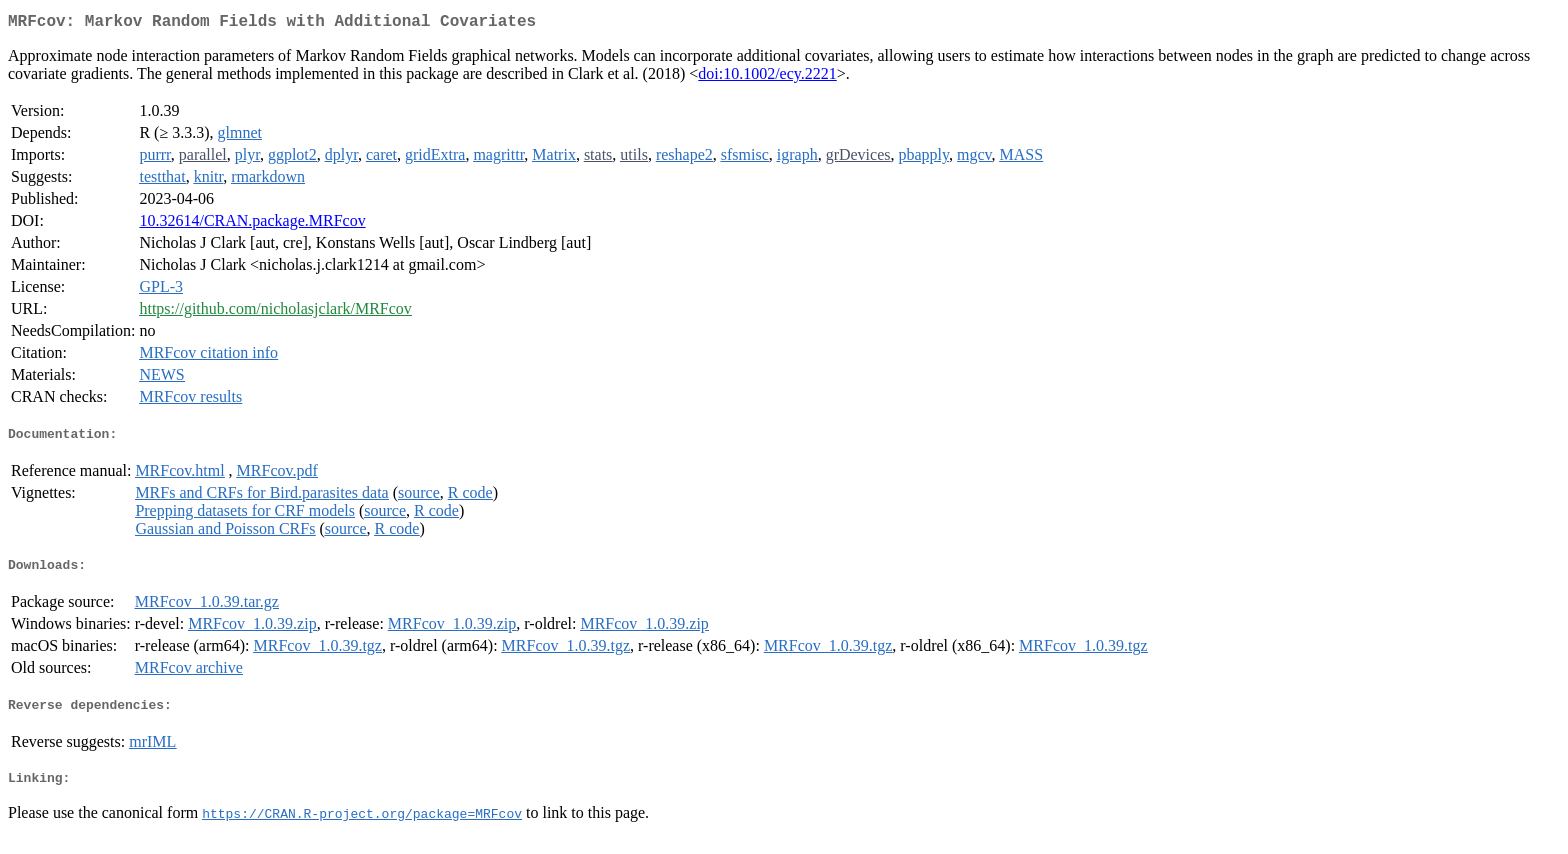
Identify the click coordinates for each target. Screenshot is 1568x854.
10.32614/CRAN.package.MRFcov (252, 224)
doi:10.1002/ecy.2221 (767, 77)
